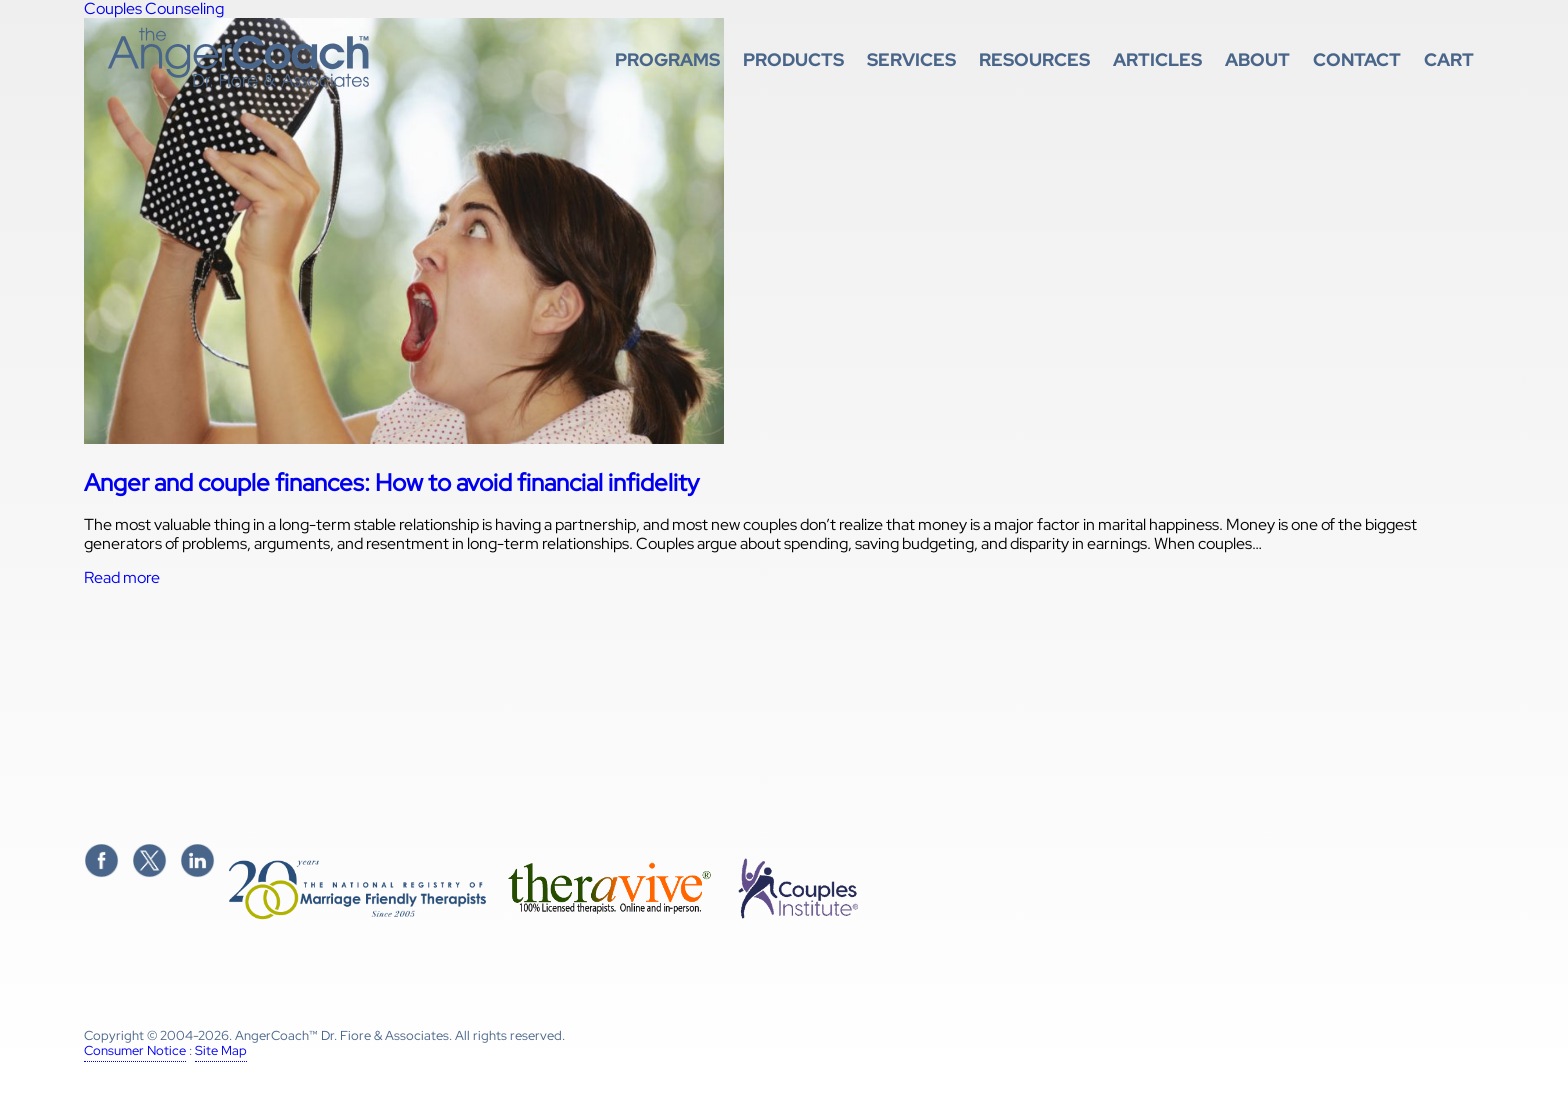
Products (793, 59)
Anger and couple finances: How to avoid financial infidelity (391, 482)
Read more (122, 577)
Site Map (221, 1050)
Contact (1357, 59)
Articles (1157, 59)
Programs (667, 59)
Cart (1449, 59)
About (1257, 59)
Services (911, 59)
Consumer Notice (135, 1050)
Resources (1034, 59)
